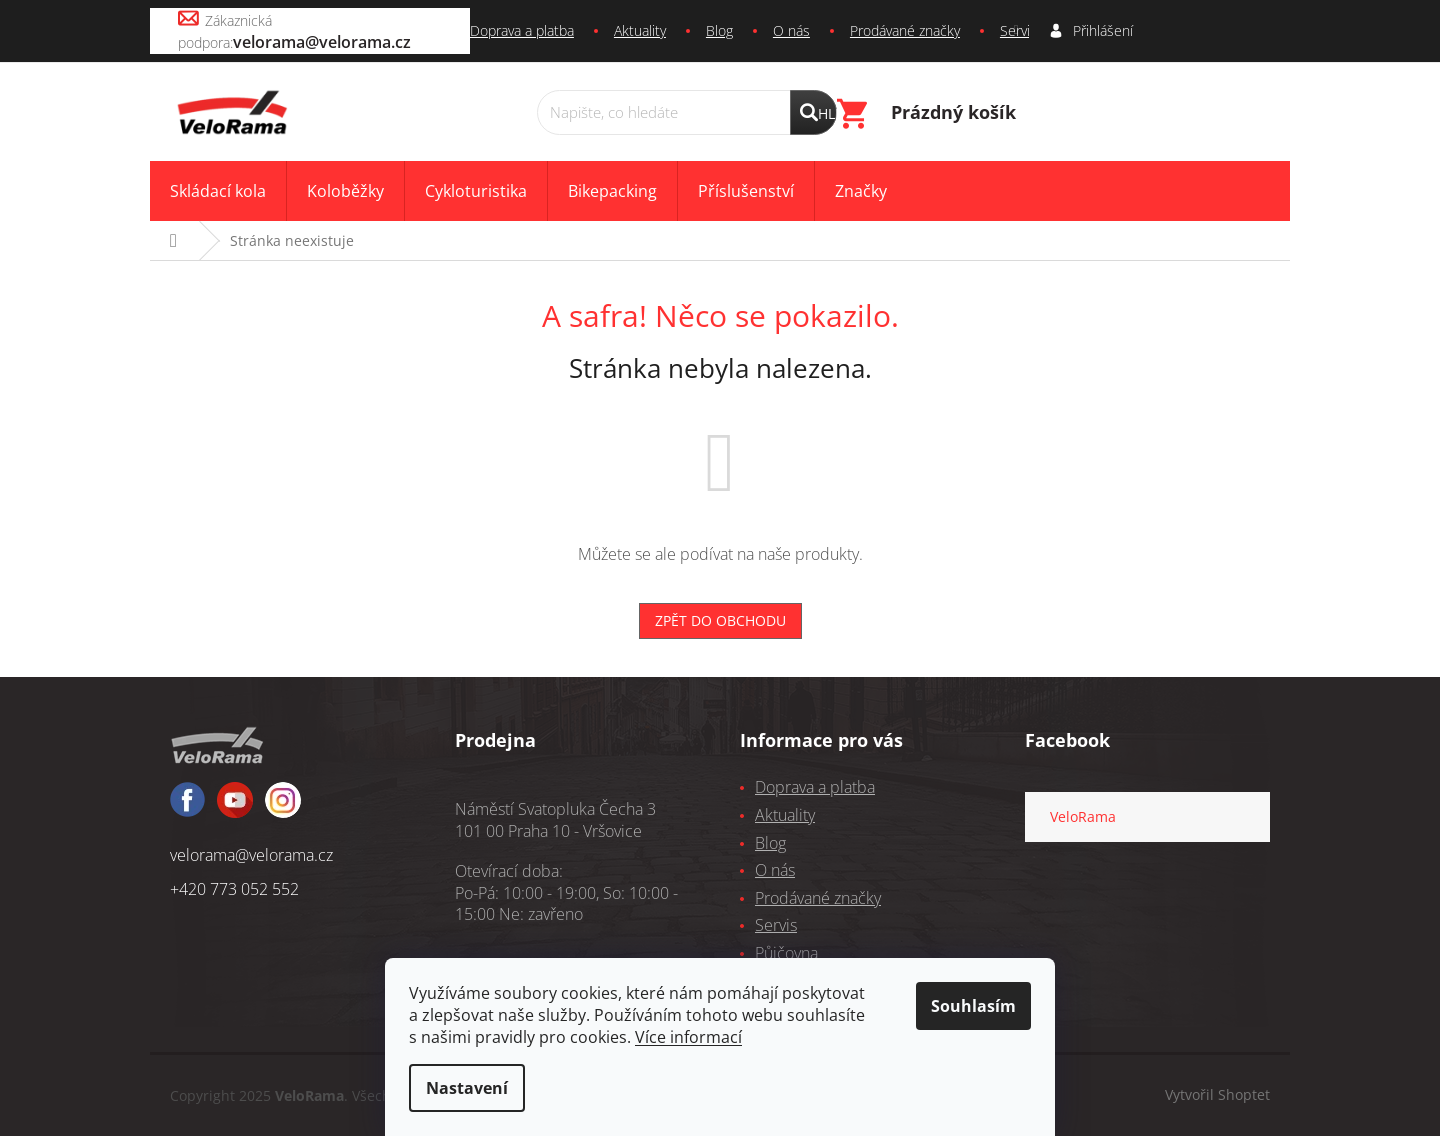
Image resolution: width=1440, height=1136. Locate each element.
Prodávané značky (905, 30)
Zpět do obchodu (720, 620)
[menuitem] (218, 191)
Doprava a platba (522, 30)
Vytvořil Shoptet (1217, 1093)
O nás (791, 30)
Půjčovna (786, 953)
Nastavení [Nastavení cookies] (467, 1088)
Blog (719, 30)
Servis (1018, 30)
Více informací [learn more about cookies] (688, 1037)
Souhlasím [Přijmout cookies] (973, 1006)
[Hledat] (687, 112)
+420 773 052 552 (234, 889)
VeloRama (1083, 816)
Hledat (827, 113)
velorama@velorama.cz (251, 855)
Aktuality (640, 30)
